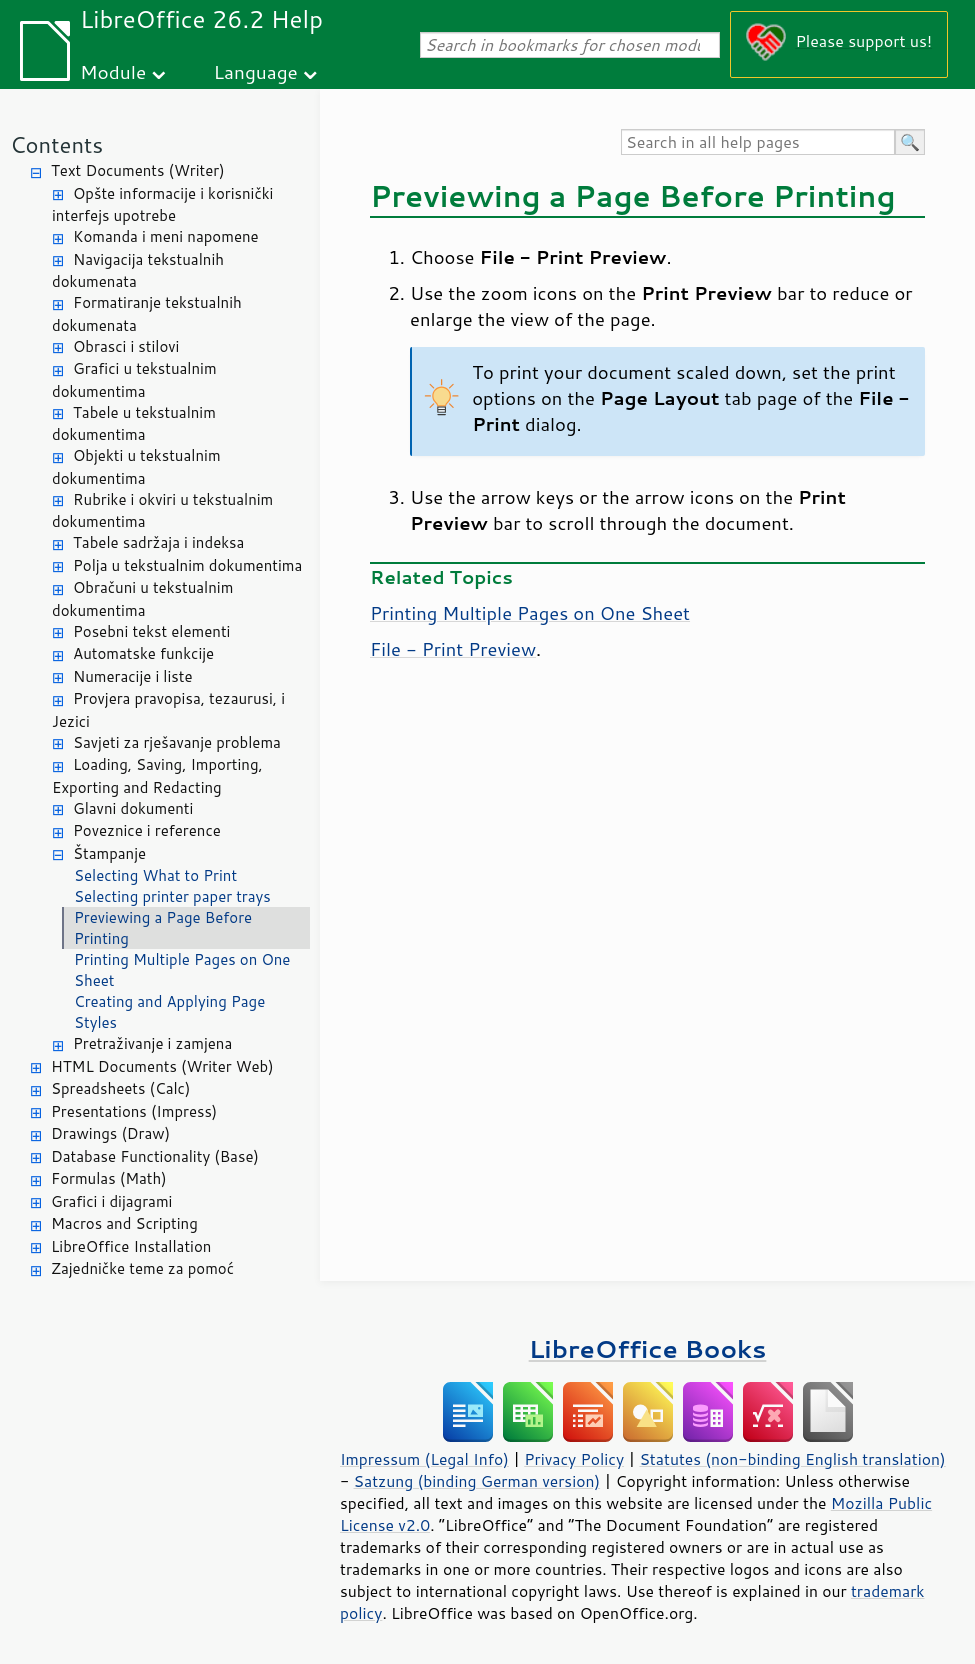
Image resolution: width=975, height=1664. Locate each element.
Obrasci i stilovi (126, 346)
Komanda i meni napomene (166, 236)
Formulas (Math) (109, 1178)
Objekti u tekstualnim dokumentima (136, 467)
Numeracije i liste (133, 676)
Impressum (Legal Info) (424, 1459)
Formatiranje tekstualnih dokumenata (147, 314)
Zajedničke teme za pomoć (142, 1268)
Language (256, 71)
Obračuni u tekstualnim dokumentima (142, 599)
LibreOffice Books (648, 1348)
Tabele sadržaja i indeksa (158, 542)
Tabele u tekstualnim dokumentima (134, 424)
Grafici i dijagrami (111, 1201)
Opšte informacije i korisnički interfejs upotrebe (162, 205)
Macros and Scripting (124, 1223)
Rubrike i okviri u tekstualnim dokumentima (162, 511)
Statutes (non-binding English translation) (792, 1459)
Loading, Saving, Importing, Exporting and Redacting (157, 776)
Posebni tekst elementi (151, 631)
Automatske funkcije (143, 653)
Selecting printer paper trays (172, 896)
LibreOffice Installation (131, 1246)
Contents (56, 144)
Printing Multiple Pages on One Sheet (182, 970)
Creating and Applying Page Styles (169, 1012)
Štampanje (109, 853)
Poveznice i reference (147, 830)
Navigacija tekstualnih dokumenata (138, 271)
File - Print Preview (453, 649)
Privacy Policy (574, 1459)
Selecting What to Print (155, 875)
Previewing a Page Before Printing (163, 928)
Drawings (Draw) (110, 1133)
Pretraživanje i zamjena (152, 1043)
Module (113, 71)
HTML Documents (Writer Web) (162, 1066)
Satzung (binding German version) (477, 1481)
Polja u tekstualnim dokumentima (187, 565)
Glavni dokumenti (133, 808)
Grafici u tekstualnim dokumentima (134, 380)
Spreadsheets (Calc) (120, 1088)
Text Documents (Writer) (138, 170)
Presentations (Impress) (134, 1111)
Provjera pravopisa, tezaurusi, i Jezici (168, 710)
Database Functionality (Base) (155, 1156)
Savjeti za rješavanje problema (177, 742)
